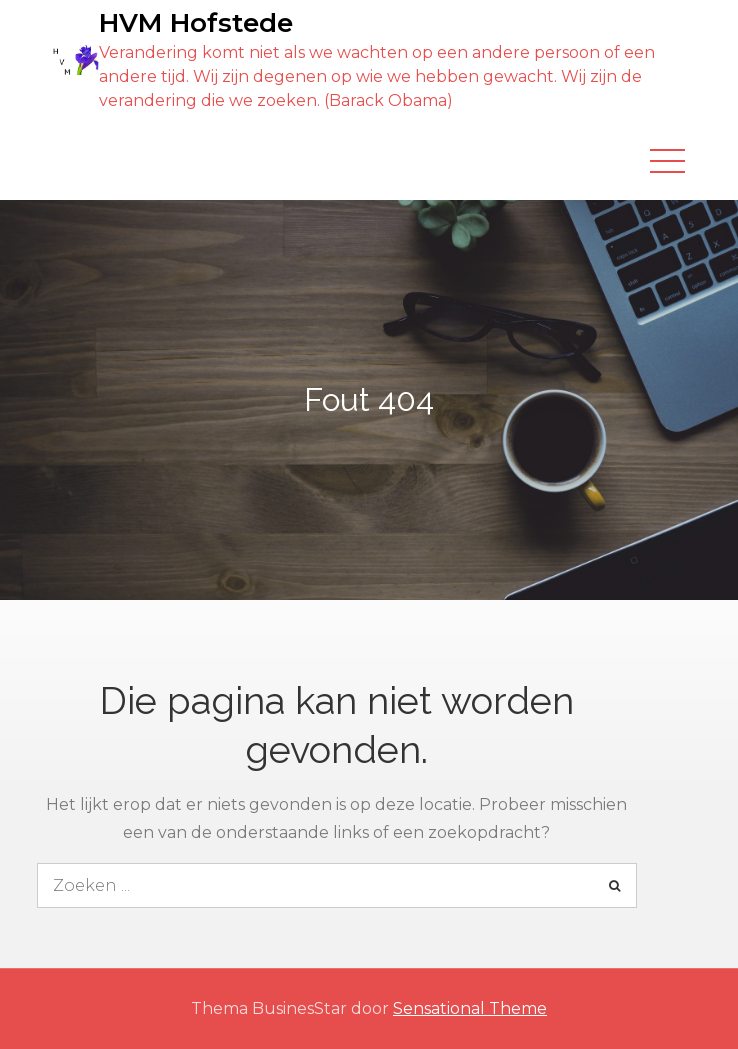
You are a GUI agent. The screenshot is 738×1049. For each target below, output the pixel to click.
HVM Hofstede (196, 23)
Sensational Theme (470, 1008)
